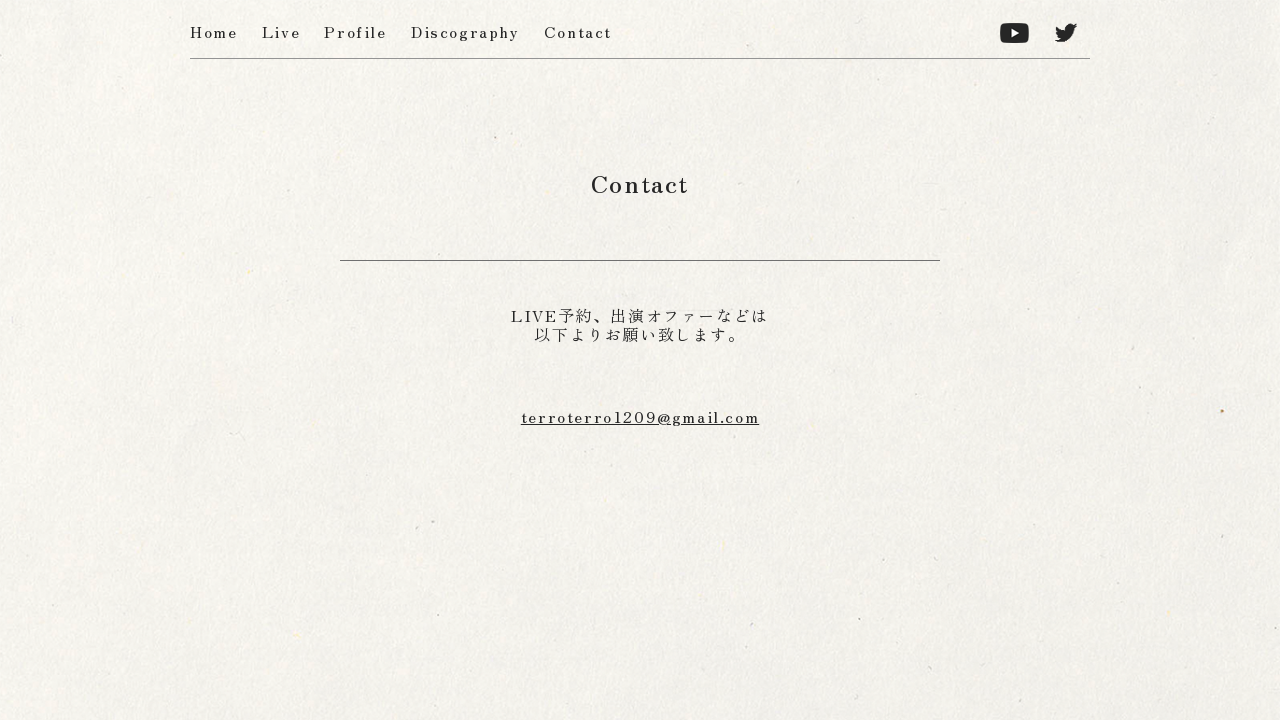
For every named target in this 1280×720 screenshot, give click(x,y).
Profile (355, 31)
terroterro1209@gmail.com (640, 416)
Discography (465, 31)
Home (213, 31)
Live (281, 31)
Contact (578, 31)
